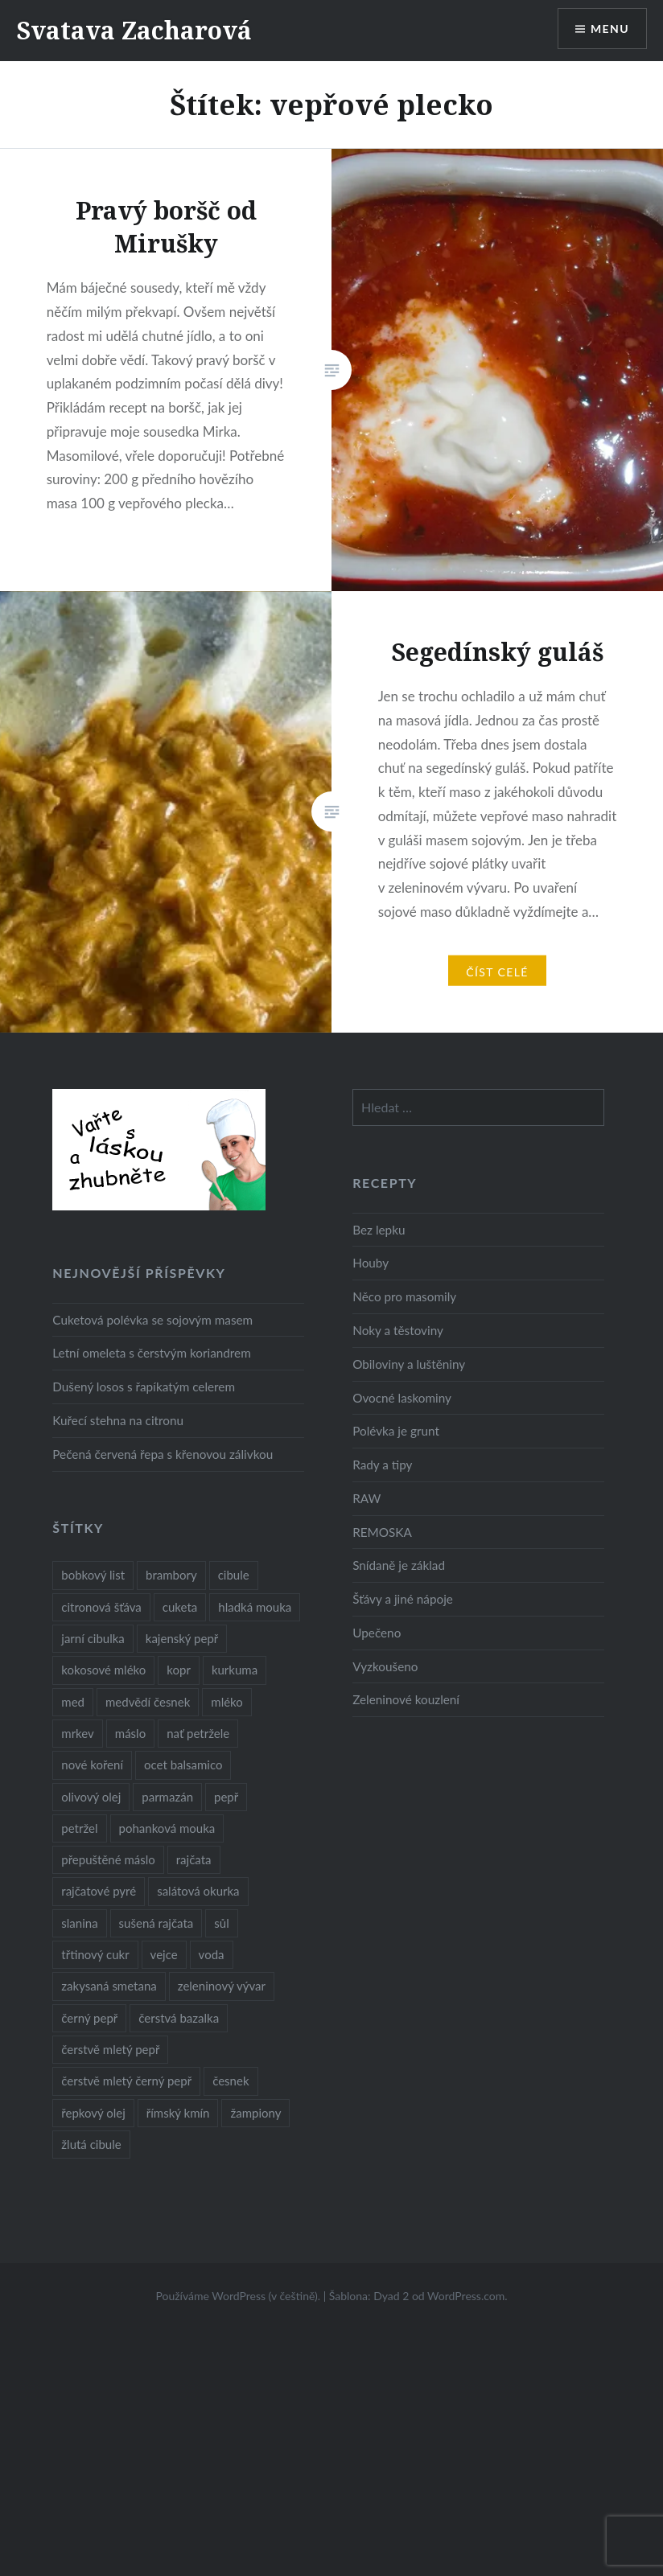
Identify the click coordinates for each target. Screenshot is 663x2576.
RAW (366, 1498)
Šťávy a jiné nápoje (402, 1599)
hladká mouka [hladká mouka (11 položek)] (254, 1607)
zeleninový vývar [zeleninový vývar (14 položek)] (222, 1985)
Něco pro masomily (404, 1296)
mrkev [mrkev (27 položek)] (77, 1733)
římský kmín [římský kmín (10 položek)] (178, 2113)
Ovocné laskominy (401, 1398)
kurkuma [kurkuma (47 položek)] (234, 1669)
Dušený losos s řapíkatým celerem (143, 1386)
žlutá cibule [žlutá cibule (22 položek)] (91, 2144)
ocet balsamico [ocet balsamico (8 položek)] (183, 1764)
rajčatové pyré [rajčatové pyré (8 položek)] (98, 1891)
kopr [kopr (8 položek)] (179, 1669)
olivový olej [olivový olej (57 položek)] (91, 1796)
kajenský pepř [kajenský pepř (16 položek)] (182, 1638)
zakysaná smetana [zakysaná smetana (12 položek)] (108, 1985)
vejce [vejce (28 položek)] (164, 1954)
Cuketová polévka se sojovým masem (152, 1320)
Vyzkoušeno (385, 1666)
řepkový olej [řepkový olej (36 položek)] (93, 2113)
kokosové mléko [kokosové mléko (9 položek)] (103, 1669)
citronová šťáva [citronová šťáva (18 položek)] (101, 1607)
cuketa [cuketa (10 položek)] (180, 1607)
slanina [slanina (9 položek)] (79, 1923)
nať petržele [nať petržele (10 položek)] (198, 1733)
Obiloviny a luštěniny (408, 1364)
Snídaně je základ (398, 1565)
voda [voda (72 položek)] (211, 1954)
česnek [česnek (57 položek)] (230, 2080)
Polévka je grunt (395, 1431)
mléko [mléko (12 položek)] (227, 1702)
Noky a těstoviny (397, 1330)
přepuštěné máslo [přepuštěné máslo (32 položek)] (107, 1859)
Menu (610, 28)
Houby (370, 1262)
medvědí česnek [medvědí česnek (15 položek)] (147, 1702)
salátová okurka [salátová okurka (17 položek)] (198, 1891)
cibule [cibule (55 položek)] (233, 1574)
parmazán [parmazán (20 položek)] (167, 1796)
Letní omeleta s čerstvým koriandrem (151, 1353)
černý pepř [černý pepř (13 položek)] (89, 2018)
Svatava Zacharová (134, 30)
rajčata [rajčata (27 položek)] (194, 1859)
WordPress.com (465, 2296)
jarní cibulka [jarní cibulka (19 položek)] (92, 1638)
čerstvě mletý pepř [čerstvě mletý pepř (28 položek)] (110, 2049)
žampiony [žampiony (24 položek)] (255, 2113)
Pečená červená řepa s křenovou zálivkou (162, 1454)
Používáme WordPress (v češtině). (237, 2296)
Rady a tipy (382, 1464)
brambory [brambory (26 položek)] (171, 1574)
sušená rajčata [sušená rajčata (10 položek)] (156, 1923)
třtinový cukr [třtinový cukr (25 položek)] (95, 1954)
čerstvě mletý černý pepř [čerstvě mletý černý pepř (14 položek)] (126, 2080)
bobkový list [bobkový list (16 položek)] (93, 1574)
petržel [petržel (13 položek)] (79, 1828)
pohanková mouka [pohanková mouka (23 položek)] (167, 1828)
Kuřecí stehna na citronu (117, 1420)
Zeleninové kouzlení (405, 1699)
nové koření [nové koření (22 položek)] (92, 1764)
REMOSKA (382, 1532)
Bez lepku (378, 1229)
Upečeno (376, 1632)
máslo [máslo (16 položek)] (130, 1733)
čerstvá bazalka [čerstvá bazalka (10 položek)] (178, 2018)
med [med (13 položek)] (72, 1702)
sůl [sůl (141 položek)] (221, 1923)
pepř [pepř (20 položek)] (226, 1796)
